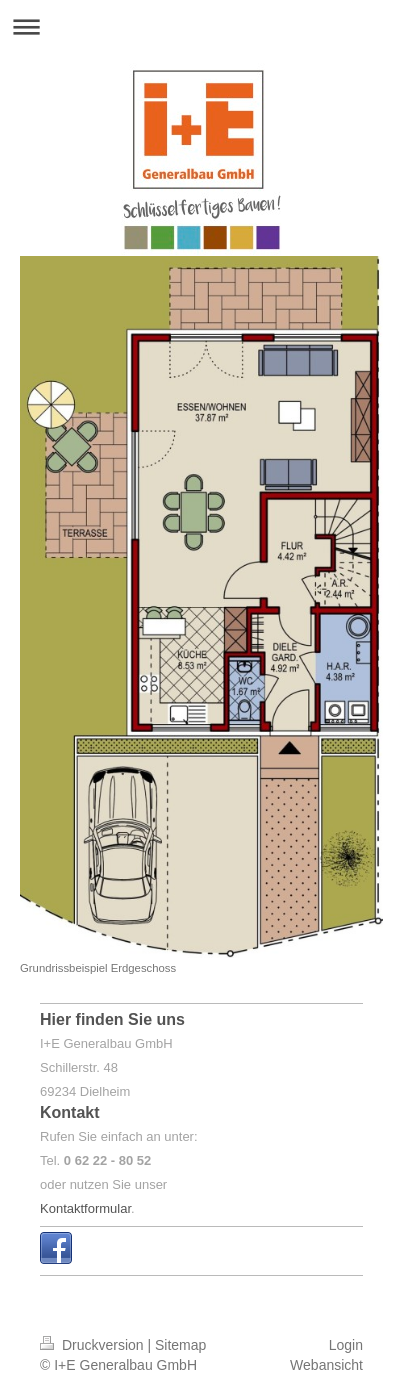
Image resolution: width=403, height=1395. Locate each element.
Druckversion (93, 1345)
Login (346, 1345)
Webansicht (326, 1365)
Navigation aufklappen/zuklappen (201, 26)
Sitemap (180, 1345)
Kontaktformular (85, 1208)
